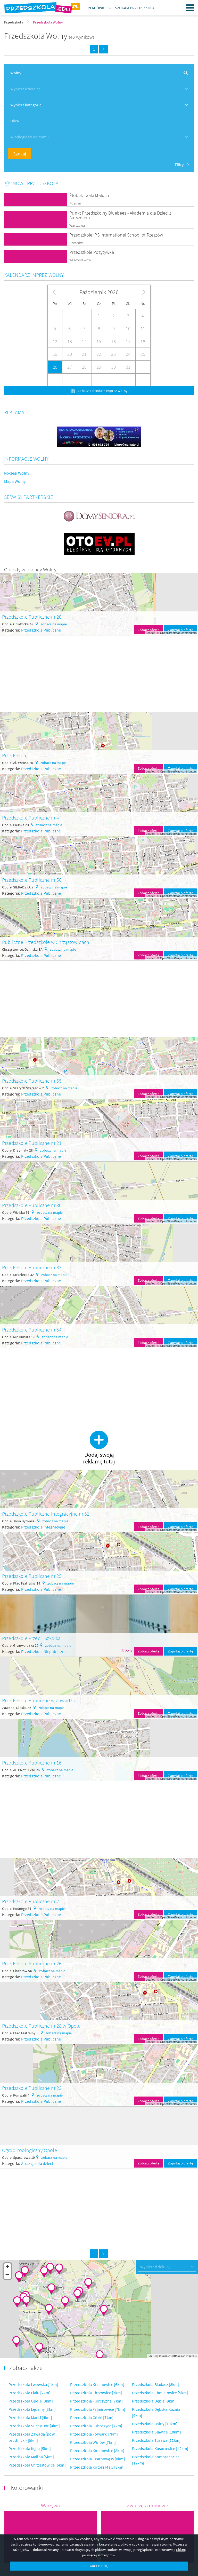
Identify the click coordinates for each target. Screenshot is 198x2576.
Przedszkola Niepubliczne (44, 1651)
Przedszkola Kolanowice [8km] (97, 2450)
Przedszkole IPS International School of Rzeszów (116, 235)
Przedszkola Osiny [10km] (155, 2423)
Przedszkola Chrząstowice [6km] (37, 2465)
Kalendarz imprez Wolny (34, 275)
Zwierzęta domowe (147, 2505)
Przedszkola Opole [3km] (31, 2401)
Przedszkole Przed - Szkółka (31, 1638)
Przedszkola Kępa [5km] (30, 2448)
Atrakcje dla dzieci (37, 2163)
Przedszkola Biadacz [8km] (155, 2384)
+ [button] (7, 2267)
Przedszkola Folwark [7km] (94, 2434)
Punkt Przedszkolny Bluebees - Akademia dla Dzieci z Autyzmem (120, 215)
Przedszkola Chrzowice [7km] (96, 2392)
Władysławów (80, 260)
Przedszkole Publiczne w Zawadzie (39, 1700)
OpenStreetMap (170, 632)
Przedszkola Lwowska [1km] (33, 2384)
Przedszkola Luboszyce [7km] (96, 2425)
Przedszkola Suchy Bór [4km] (34, 2425)
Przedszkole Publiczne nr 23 (32, 2088)
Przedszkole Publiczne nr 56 (32, 880)
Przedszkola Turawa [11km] (156, 2440)
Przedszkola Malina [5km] (31, 2456)
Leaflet (150, 632)
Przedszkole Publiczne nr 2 (30, 1901)
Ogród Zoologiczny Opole (29, 2150)
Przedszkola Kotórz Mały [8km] (97, 2467)
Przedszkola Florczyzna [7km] (96, 2401)
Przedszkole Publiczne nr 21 (32, 1143)
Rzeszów (76, 243)
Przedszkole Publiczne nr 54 (32, 1329)
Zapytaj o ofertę (180, 629)
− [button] (7, 2275)
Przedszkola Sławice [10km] (156, 2432)
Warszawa (77, 225)
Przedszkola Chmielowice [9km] (160, 2392)
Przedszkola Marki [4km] (30, 2417)
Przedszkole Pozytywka (91, 252)
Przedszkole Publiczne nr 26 (32, 1963)
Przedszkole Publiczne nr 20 (32, 616)
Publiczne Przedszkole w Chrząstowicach (45, 942)
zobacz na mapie (54, 624)
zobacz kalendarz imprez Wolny (102, 390)
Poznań (75, 203)
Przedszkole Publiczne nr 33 (32, 1267)
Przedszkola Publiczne (41, 630)
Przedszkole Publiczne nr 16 (32, 1762)
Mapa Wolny (15, 481)
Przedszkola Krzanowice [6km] (97, 2384)
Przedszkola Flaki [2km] (30, 2392)
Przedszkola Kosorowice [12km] (160, 2448)
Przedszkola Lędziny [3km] (32, 2409)
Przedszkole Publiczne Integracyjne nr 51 (45, 1513)
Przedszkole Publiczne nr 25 (32, 1576)
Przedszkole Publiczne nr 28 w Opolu (41, 2025)
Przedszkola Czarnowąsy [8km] (97, 2458)
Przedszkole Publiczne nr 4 (30, 817)
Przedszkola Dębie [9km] (154, 2401)
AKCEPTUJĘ (99, 2566)
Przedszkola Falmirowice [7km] (97, 2409)
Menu (190, 7)
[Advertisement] (99, 671)
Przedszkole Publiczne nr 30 (32, 1205)
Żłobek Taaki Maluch (89, 195)
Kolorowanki (27, 2488)
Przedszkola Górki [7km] (91, 2417)
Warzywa (50, 2505)
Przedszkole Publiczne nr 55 (32, 1080)
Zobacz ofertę (148, 629)
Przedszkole (15, 755)
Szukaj (19, 154)
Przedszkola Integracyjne (43, 1527)
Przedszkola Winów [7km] (93, 2442)
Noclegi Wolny (16, 473)
